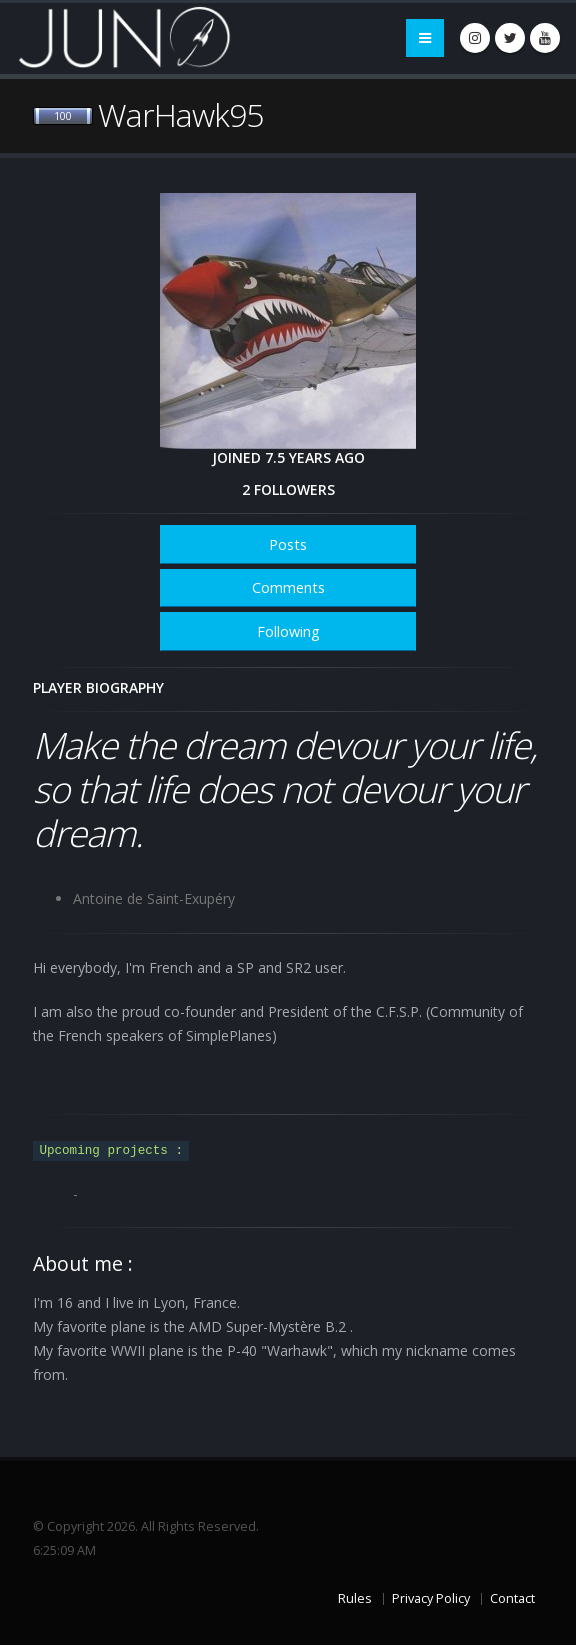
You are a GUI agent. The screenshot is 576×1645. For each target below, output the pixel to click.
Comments (288, 587)
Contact (512, 1598)
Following (288, 631)
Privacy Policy (431, 1598)
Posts (288, 544)
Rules (355, 1598)
